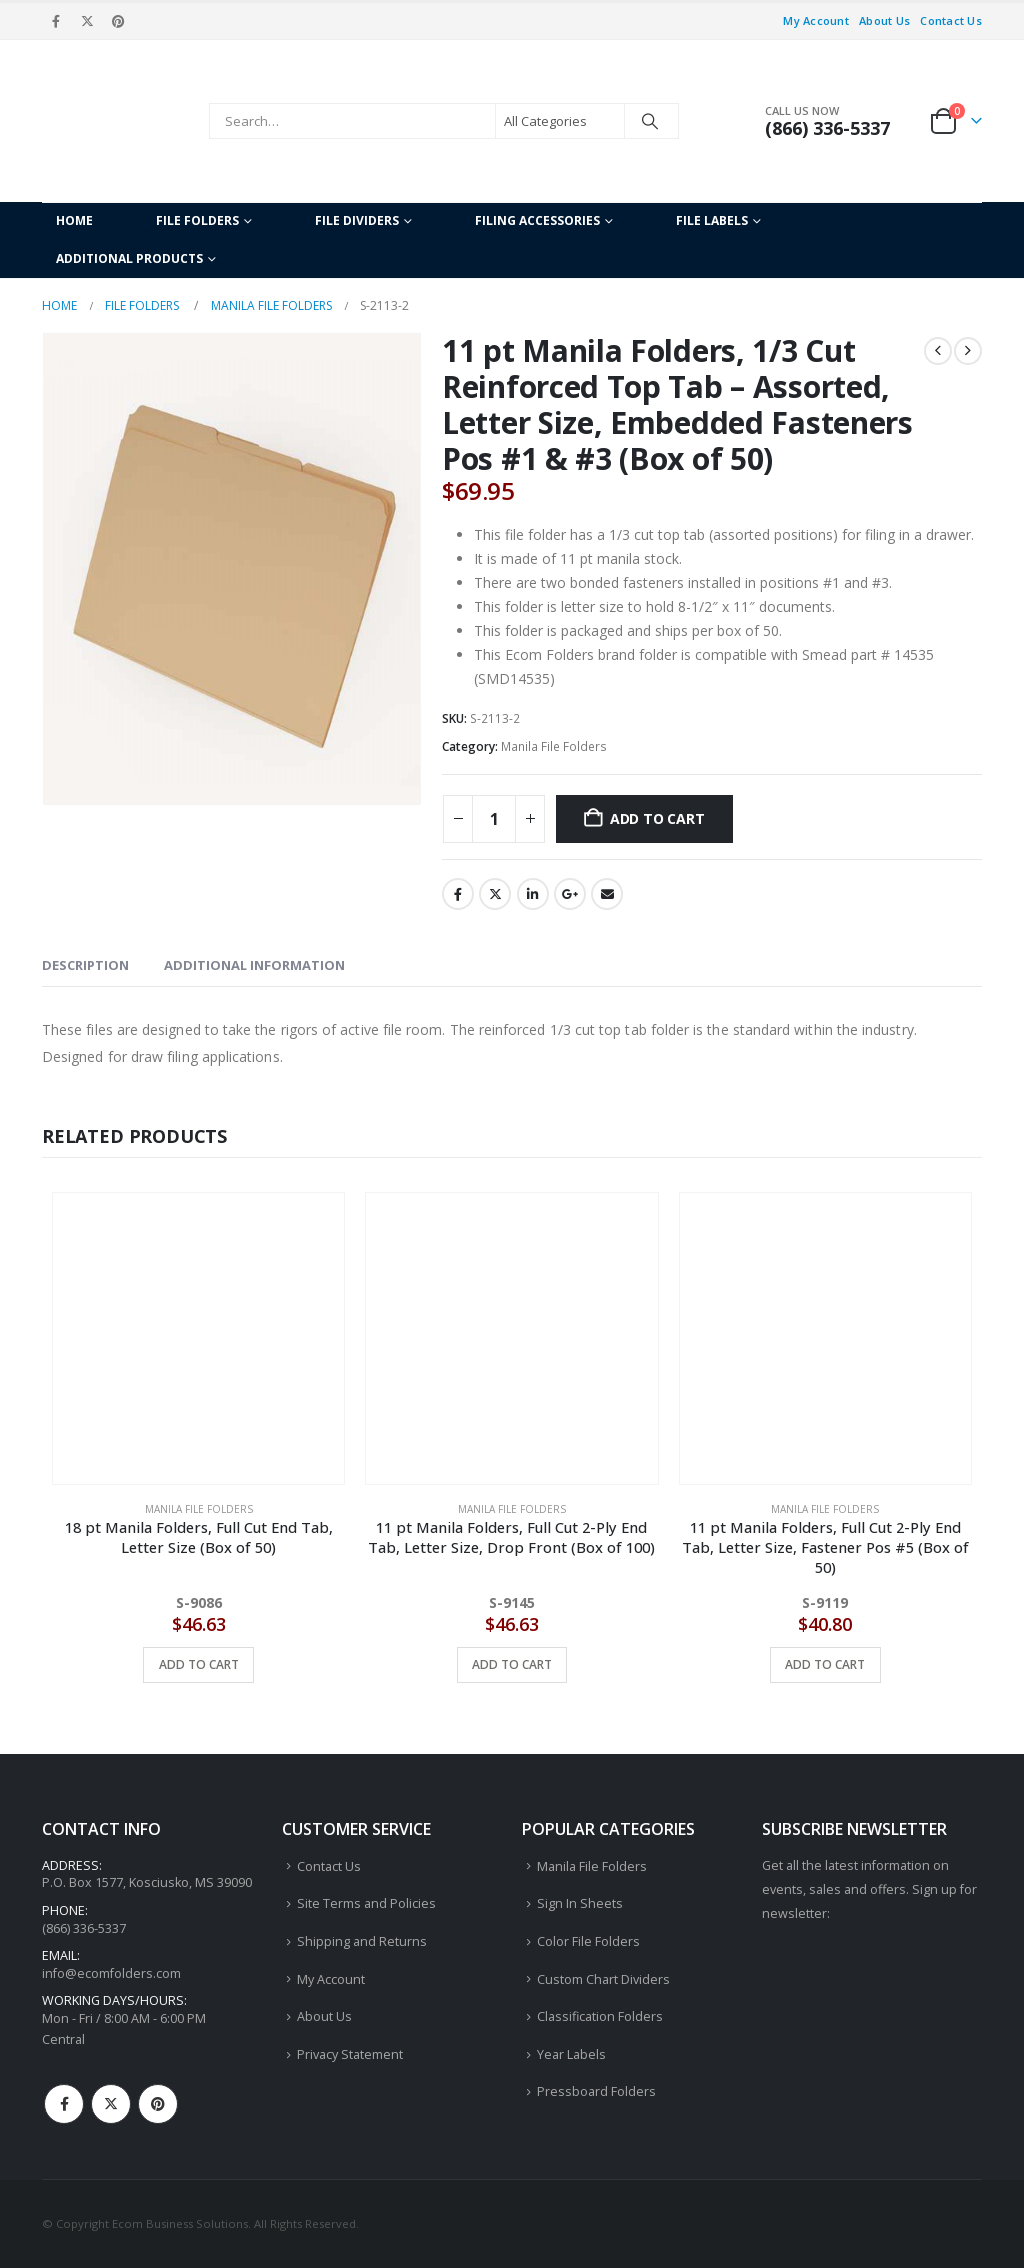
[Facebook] (56, 21)
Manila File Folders (554, 746)
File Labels (712, 220)
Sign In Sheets (580, 1903)
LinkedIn (533, 894)
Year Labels (571, 2054)
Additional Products (129, 258)
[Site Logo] (120, 121)
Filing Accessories (537, 220)
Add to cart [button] (199, 1664)
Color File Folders (588, 1941)
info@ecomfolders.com (111, 1973)
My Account (816, 20)
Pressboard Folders (596, 2092)
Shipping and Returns (362, 1941)
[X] (87, 21)
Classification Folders (600, 2016)
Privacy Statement (350, 2054)
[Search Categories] (560, 121)
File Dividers (357, 220)
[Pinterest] (119, 21)
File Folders (197, 220)
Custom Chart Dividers (603, 1979)
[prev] (938, 351)
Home (74, 220)
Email (607, 894)
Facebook (458, 894)
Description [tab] (85, 965)
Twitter (495, 894)
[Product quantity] (494, 819)
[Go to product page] (198, 1338)
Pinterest (158, 2104)
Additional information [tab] (254, 965)
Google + (570, 894)
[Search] (650, 121)
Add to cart (657, 818)
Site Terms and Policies (366, 1903)
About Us (884, 20)
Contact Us (951, 20)
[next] (968, 351)
